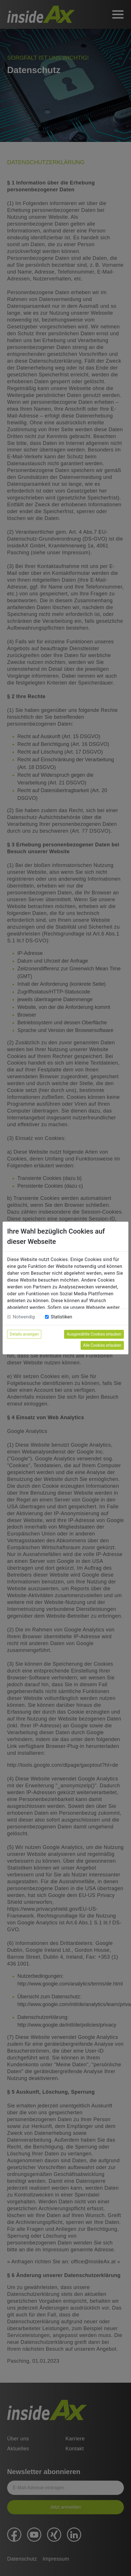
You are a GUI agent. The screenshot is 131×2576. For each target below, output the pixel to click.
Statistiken (61, 1317)
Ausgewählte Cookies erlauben (94, 1334)
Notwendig (24, 1317)
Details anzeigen (24, 1334)
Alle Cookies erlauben (102, 1345)
